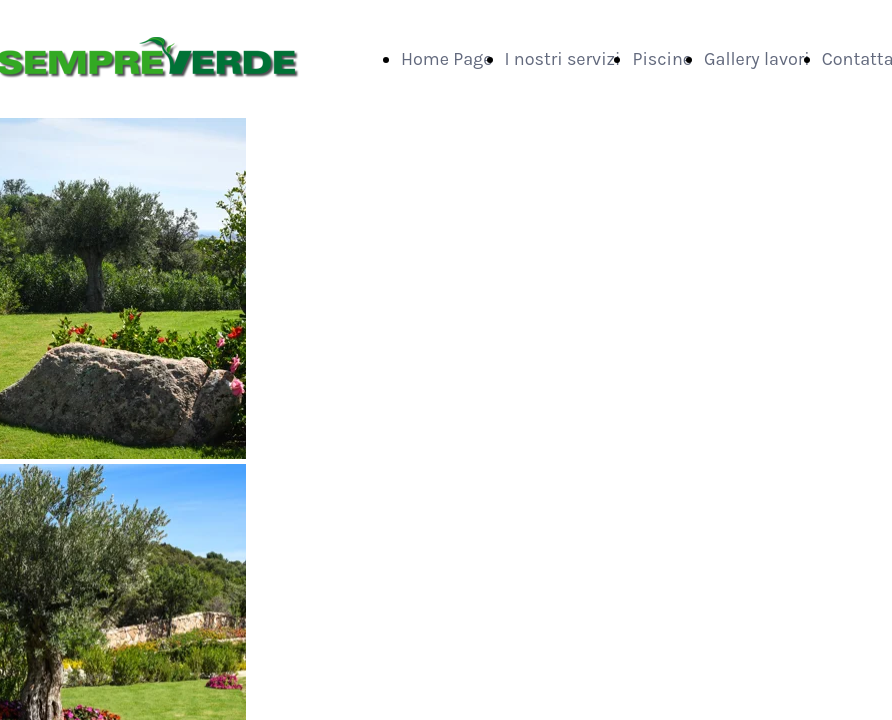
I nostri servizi (563, 59)
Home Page (447, 59)
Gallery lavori (757, 59)
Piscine (662, 59)
